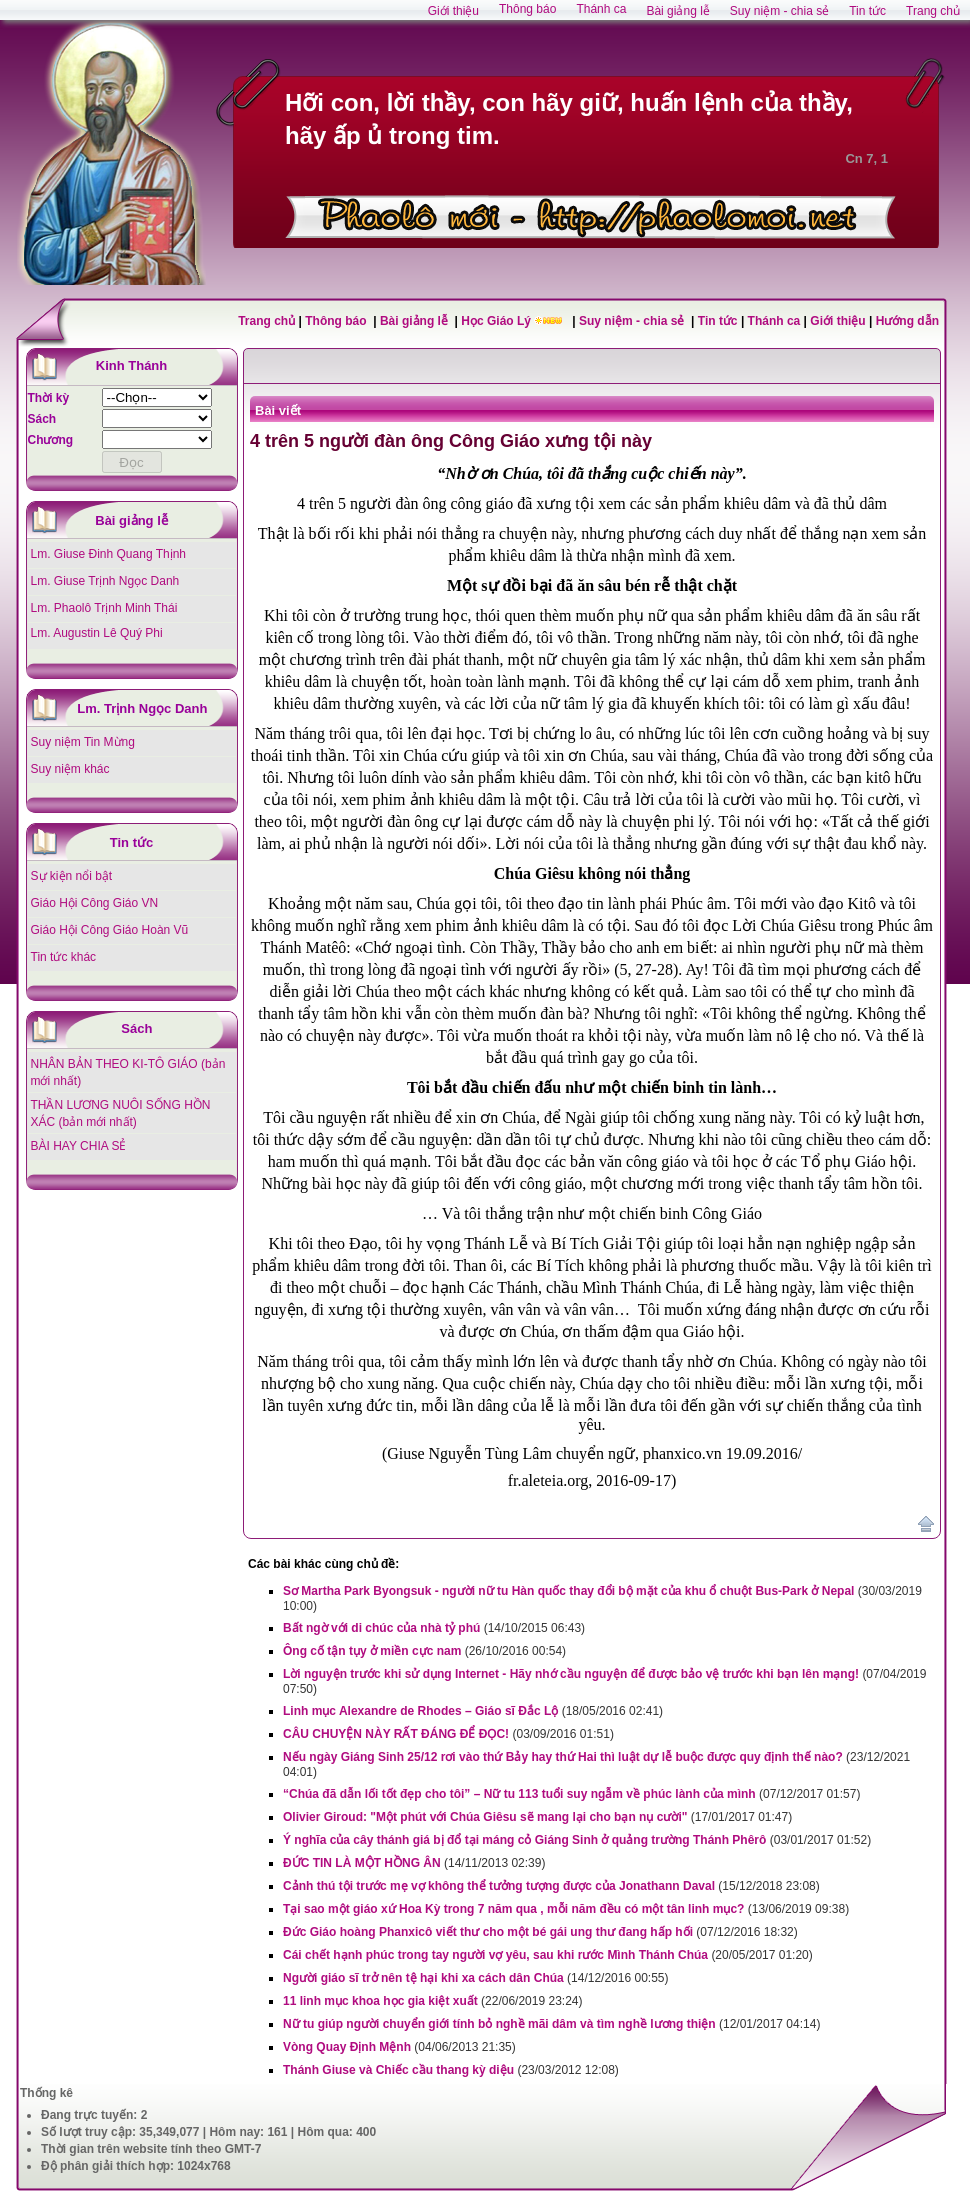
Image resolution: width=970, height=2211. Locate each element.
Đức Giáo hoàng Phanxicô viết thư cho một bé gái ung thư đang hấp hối (488, 1932)
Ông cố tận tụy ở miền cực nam (372, 1651)
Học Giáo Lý (497, 321)
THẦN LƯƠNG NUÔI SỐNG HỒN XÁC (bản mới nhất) (121, 1113)
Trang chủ (266, 321)
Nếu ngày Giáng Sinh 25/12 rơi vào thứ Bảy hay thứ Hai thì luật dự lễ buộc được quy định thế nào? (563, 1757)
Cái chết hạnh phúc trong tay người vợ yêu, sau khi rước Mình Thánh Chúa (495, 1955)
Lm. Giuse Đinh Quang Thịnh (109, 554)
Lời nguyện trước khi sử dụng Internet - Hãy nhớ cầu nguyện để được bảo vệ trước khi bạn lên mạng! (571, 1674)
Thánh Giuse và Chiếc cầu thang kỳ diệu (398, 2070)
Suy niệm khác (70, 769)
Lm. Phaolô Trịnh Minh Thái (104, 608)
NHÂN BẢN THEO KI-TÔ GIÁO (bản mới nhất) (128, 1072)
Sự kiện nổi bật (72, 876)
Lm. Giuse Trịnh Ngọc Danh (105, 581)
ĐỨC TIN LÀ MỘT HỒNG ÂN (362, 1863)
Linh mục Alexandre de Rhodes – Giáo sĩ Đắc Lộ (420, 1711)
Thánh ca (774, 321)
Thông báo (337, 321)
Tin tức (719, 321)
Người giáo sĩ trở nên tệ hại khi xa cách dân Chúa (423, 1978)
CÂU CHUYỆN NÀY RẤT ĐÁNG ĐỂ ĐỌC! (396, 1734)
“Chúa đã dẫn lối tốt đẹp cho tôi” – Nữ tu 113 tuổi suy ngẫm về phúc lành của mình (519, 1794)
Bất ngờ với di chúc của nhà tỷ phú (381, 1628)
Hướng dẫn (907, 321)
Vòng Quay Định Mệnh (347, 2047)
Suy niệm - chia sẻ (633, 321)
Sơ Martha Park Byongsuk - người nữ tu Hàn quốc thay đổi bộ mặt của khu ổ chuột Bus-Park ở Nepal (568, 1591)
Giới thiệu (837, 321)
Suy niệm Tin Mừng (83, 742)
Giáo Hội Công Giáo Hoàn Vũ (110, 930)
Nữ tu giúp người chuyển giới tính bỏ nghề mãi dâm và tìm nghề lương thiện (499, 2024)
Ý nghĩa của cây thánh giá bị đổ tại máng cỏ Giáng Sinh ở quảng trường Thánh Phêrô (524, 1840)
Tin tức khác (64, 957)
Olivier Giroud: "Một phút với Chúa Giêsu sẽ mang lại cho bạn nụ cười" (485, 1817)
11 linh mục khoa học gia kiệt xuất (380, 2001)
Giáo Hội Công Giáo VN (95, 903)
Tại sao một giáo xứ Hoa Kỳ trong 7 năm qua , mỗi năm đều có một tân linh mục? (513, 1909)
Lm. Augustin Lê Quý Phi (97, 633)
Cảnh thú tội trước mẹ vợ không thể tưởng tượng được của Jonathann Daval (499, 1886)
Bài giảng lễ (415, 321)
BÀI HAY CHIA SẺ (79, 1146)
